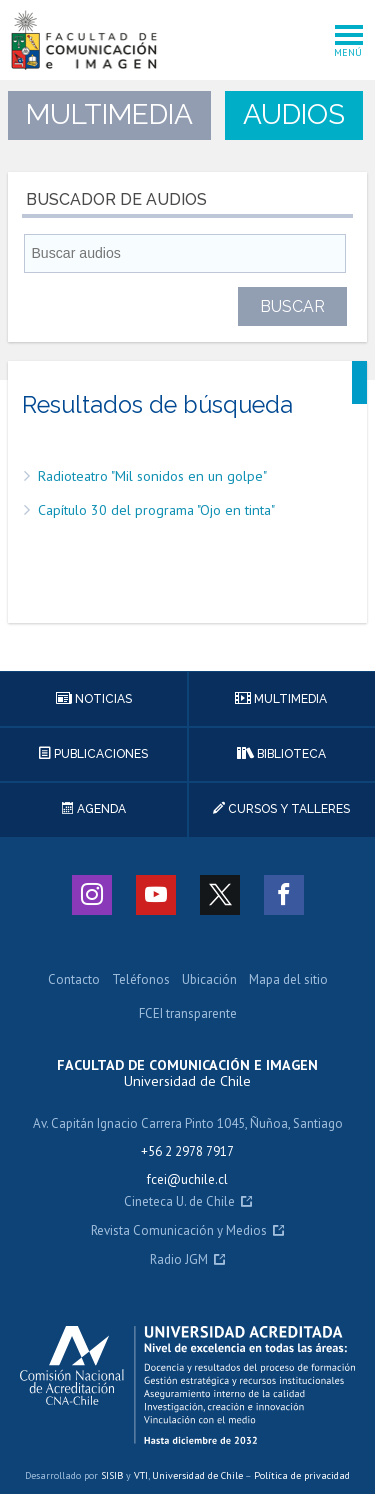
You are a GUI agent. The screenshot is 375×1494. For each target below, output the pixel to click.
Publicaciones (93, 754)
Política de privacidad (302, 1475)
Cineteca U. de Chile (179, 1202)
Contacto (74, 980)
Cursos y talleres (281, 809)
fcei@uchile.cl (187, 1179)
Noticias (94, 699)
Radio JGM (179, 1260)
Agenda (94, 809)
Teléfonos (141, 980)
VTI (141, 1475)
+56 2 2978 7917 (187, 1151)
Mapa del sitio (288, 980)
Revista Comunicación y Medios (179, 1231)
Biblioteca (281, 754)
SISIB (112, 1475)
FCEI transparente (188, 1014)
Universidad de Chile (197, 1475)
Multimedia (281, 699)
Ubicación (209, 980)
